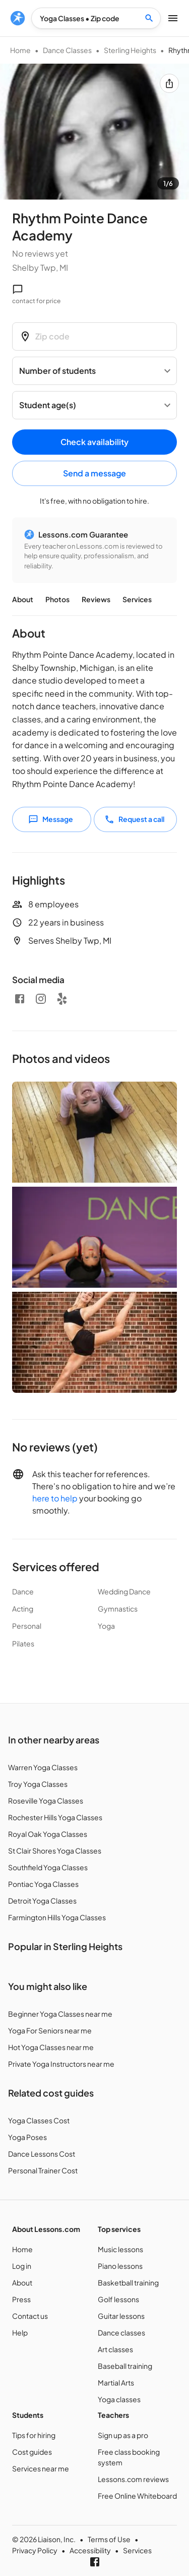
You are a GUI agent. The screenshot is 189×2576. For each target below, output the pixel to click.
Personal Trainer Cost (43, 2170)
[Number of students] (94, 371)
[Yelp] (62, 998)
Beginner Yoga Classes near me (60, 2013)
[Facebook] (19, 998)
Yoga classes (119, 2399)
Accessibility (90, 2550)
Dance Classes (67, 50)
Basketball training (128, 2282)
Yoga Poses (27, 2137)
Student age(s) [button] (47, 405)
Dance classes (121, 2332)
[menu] (17, 18)
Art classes (115, 2349)
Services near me (40, 2468)
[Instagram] (40, 998)
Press (21, 2299)
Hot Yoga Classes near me (51, 2047)
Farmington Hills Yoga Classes (57, 1917)
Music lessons (120, 2249)
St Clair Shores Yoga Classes (54, 1850)
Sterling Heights (130, 50)
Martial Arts (116, 2382)
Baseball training (125, 2365)
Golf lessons (118, 2299)
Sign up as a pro (123, 2435)
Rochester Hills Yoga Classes (55, 1817)
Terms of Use (109, 2539)
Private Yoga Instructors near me (61, 2063)
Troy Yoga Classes (38, 1783)
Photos (57, 599)
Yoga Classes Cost (39, 2120)
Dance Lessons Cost (41, 2153)
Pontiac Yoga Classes (43, 1883)
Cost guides (32, 2451)
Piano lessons (120, 2265)
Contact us (30, 2315)
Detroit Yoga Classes (42, 1900)
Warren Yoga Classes (43, 1767)
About (22, 599)
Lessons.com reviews (133, 2479)
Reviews (96, 599)
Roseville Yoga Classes (45, 1800)
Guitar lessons (121, 2315)
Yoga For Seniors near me (50, 2030)
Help (20, 2332)
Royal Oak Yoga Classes (47, 1833)
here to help (55, 1498)
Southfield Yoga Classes (48, 1867)
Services (137, 599)
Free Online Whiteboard (137, 2495)
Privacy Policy (34, 2550)
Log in (21, 2265)
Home (20, 50)
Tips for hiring (33, 2435)
